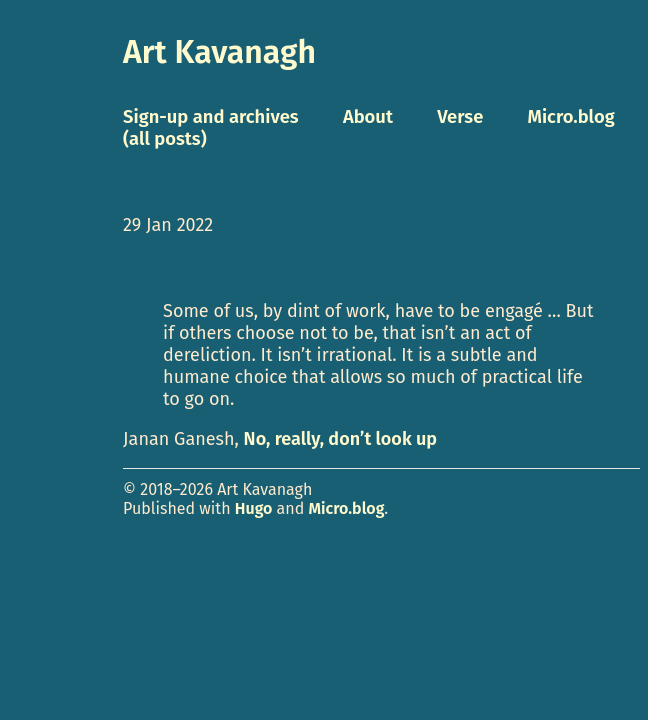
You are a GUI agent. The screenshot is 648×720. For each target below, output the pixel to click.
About (368, 117)
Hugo (254, 508)
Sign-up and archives (211, 117)
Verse (460, 117)
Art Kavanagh (219, 52)
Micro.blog (347, 508)
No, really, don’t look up (340, 439)
